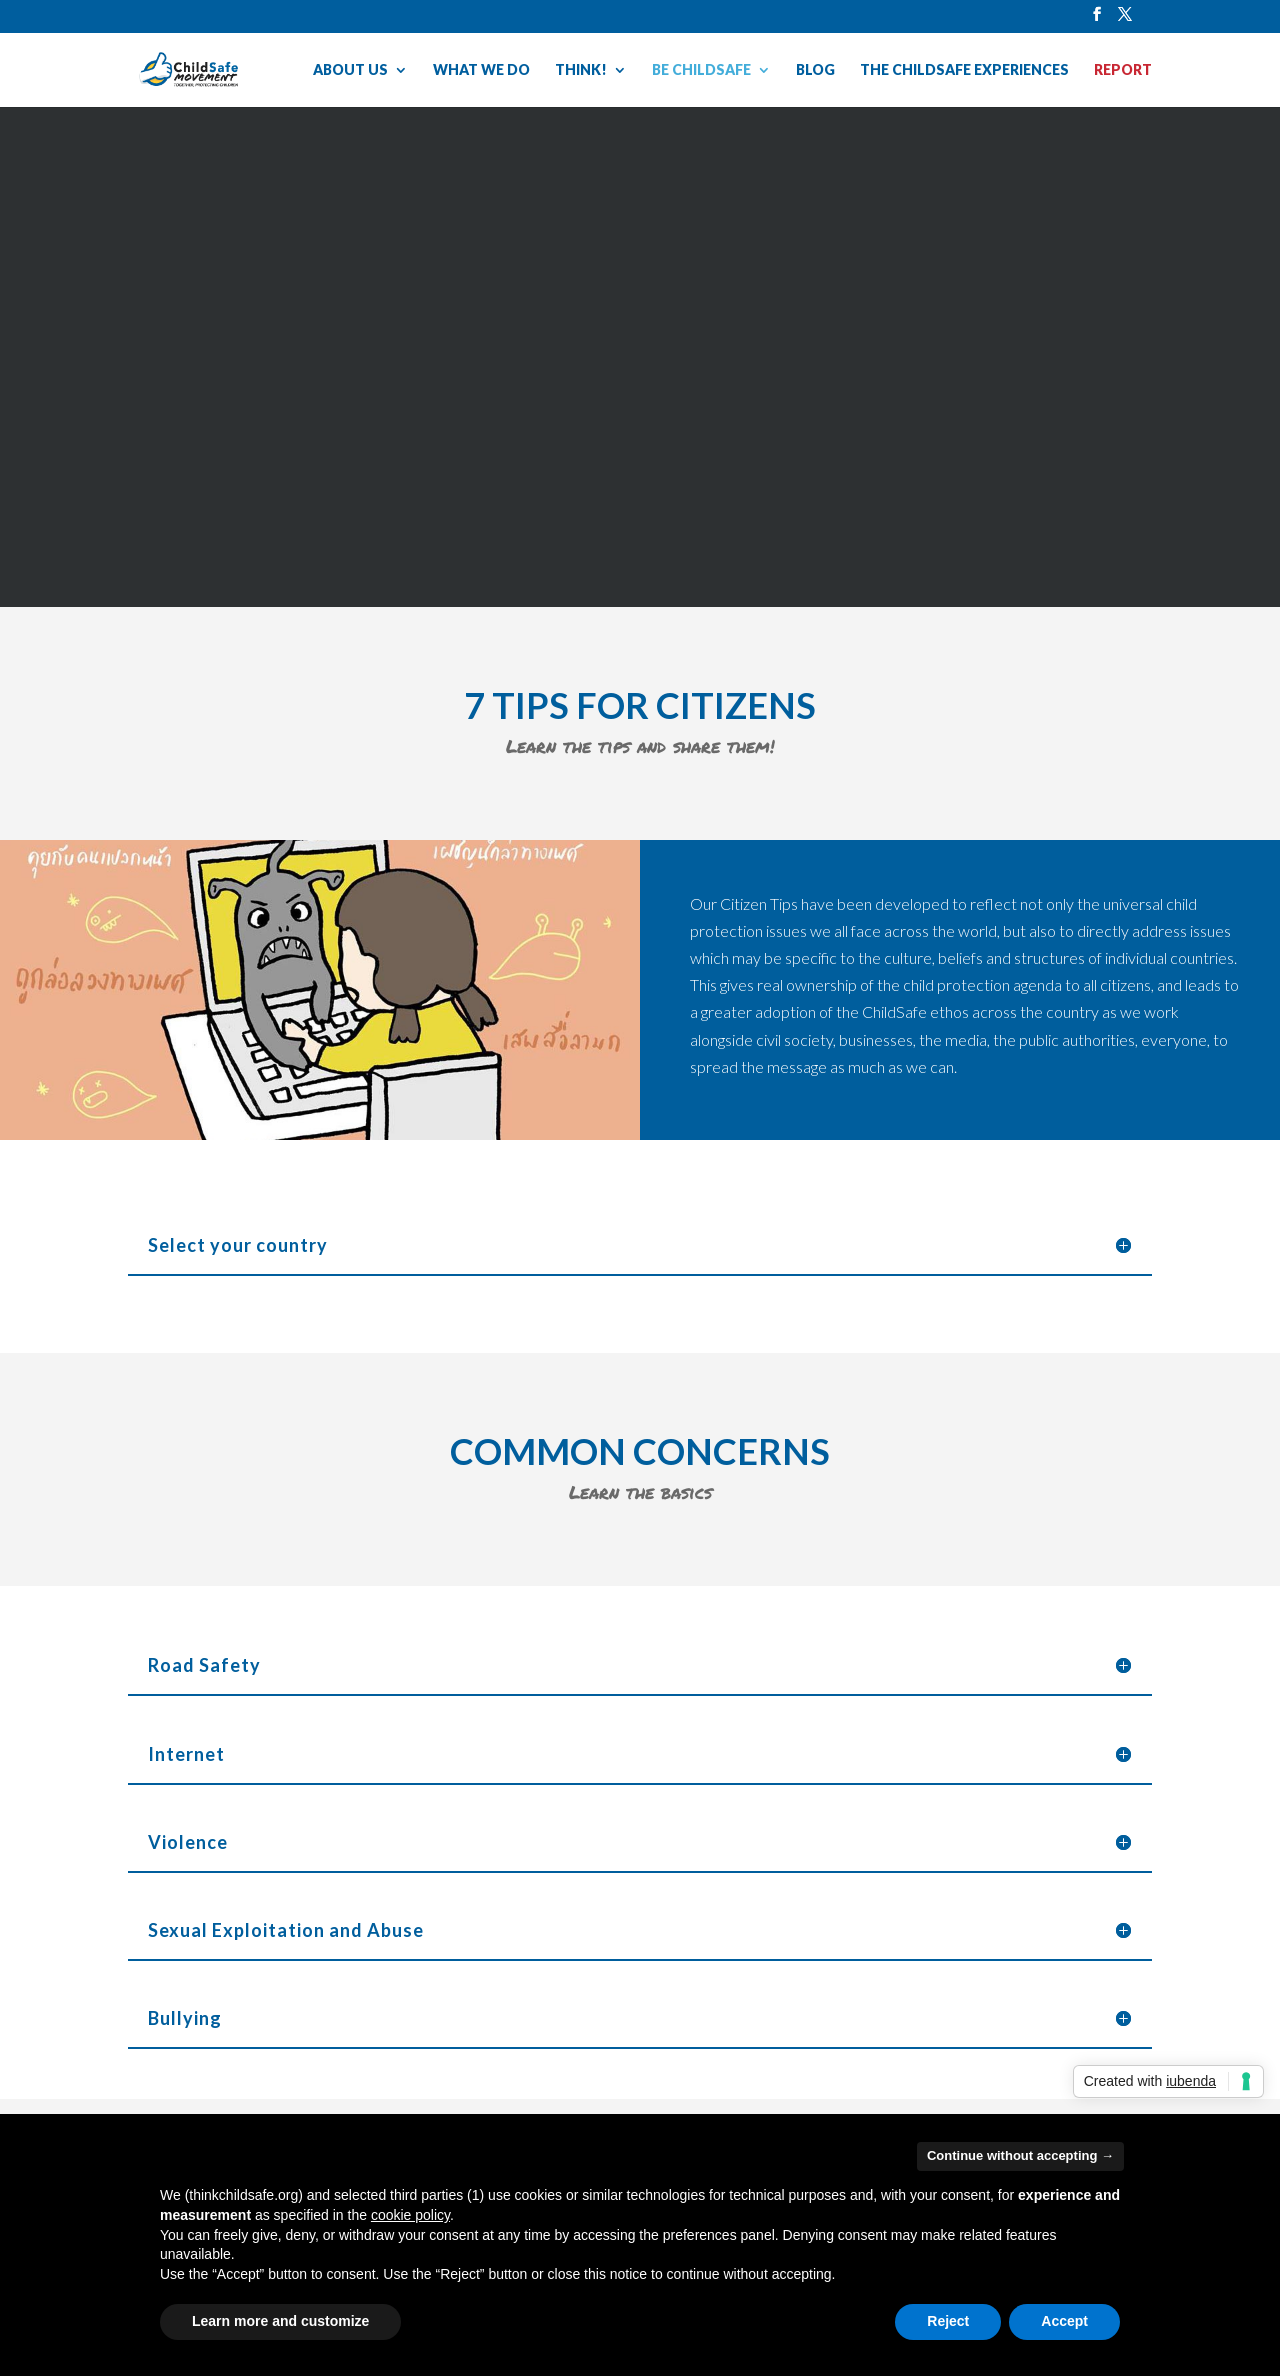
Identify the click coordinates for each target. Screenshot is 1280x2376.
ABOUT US (350, 70)
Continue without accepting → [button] (1020, 2155)
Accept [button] (1064, 2321)
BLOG (815, 70)
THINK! (581, 70)
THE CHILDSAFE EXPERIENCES (964, 70)
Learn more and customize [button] (280, 2321)
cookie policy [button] (410, 2215)
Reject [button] (948, 2321)
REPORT (1123, 70)
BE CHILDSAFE (701, 70)
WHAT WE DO (481, 70)
